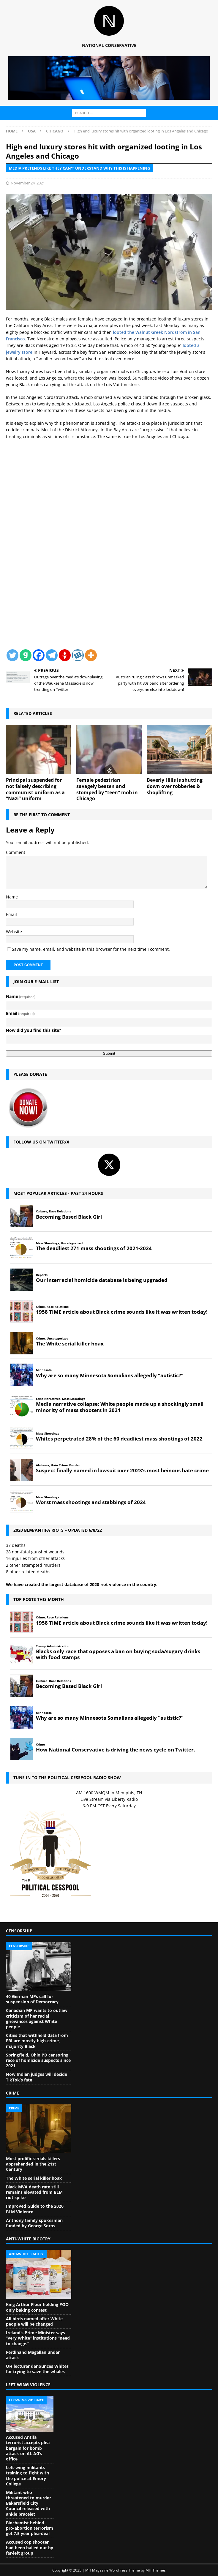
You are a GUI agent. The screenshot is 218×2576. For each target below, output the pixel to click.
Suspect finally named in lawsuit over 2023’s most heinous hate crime (122, 1470)
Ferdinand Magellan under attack (33, 2354)
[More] (91, 655)
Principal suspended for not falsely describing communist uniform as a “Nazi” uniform (35, 789)
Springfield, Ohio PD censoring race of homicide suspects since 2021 (38, 2060)
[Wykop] (78, 655)
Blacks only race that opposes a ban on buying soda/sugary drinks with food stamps (118, 1654)
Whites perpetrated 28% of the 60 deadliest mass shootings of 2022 (119, 1439)
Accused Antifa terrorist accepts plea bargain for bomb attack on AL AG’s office (28, 2448)
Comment (15, 852)
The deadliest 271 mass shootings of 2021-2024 (94, 1248)
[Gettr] (65, 655)
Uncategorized (72, 1243)
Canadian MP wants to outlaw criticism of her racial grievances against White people (36, 2018)
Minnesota (44, 1370)
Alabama (42, 1465)
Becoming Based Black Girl (69, 1217)
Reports (42, 1275)
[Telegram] (52, 655)
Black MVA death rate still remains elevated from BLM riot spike (34, 2192)
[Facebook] (39, 655)
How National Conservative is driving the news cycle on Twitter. (115, 1750)
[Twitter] (12, 655)
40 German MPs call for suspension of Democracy (32, 1999)
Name (12, 897)
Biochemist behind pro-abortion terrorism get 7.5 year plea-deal (29, 2528)
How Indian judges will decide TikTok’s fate (36, 2076)
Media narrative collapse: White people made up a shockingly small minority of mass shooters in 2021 (119, 1407)
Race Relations (60, 1211)
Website (14, 931)
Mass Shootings (47, 1243)
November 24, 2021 (28, 183)
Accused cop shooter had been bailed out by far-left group (29, 2547)
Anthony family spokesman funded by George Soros (34, 2223)
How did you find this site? (33, 1030)
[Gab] (25, 655)
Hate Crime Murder (65, 1465)
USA (32, 131)
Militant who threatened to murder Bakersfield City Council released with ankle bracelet (28, 2503)
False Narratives (48, 1399)
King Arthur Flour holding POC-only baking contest (37, 2307)
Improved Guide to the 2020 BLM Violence (35, 2208)
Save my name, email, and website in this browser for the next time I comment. (91, 949)
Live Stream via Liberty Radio (109, 1799)
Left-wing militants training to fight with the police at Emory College (27, 2476)
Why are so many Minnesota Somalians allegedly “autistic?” (110, 1375)
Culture (41, 1211)
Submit (109, 1053)
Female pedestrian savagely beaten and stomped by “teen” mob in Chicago (107, 789)
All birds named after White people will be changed (34, 2321)
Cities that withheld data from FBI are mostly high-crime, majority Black (37, 2040)
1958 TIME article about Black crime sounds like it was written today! (122, 1312)
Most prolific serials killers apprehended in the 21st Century (33, 2164)
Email (11, 914)
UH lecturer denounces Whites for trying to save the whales (37, 2368)
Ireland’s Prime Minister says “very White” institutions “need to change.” (38, 2338)
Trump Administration (52, 1646)
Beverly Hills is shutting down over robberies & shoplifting (175, 786)
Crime (40, 1307)
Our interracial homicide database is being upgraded (102, 1280)
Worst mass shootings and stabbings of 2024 (91, 1502)
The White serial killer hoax (70, 1344)
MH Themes (156, 2570)
